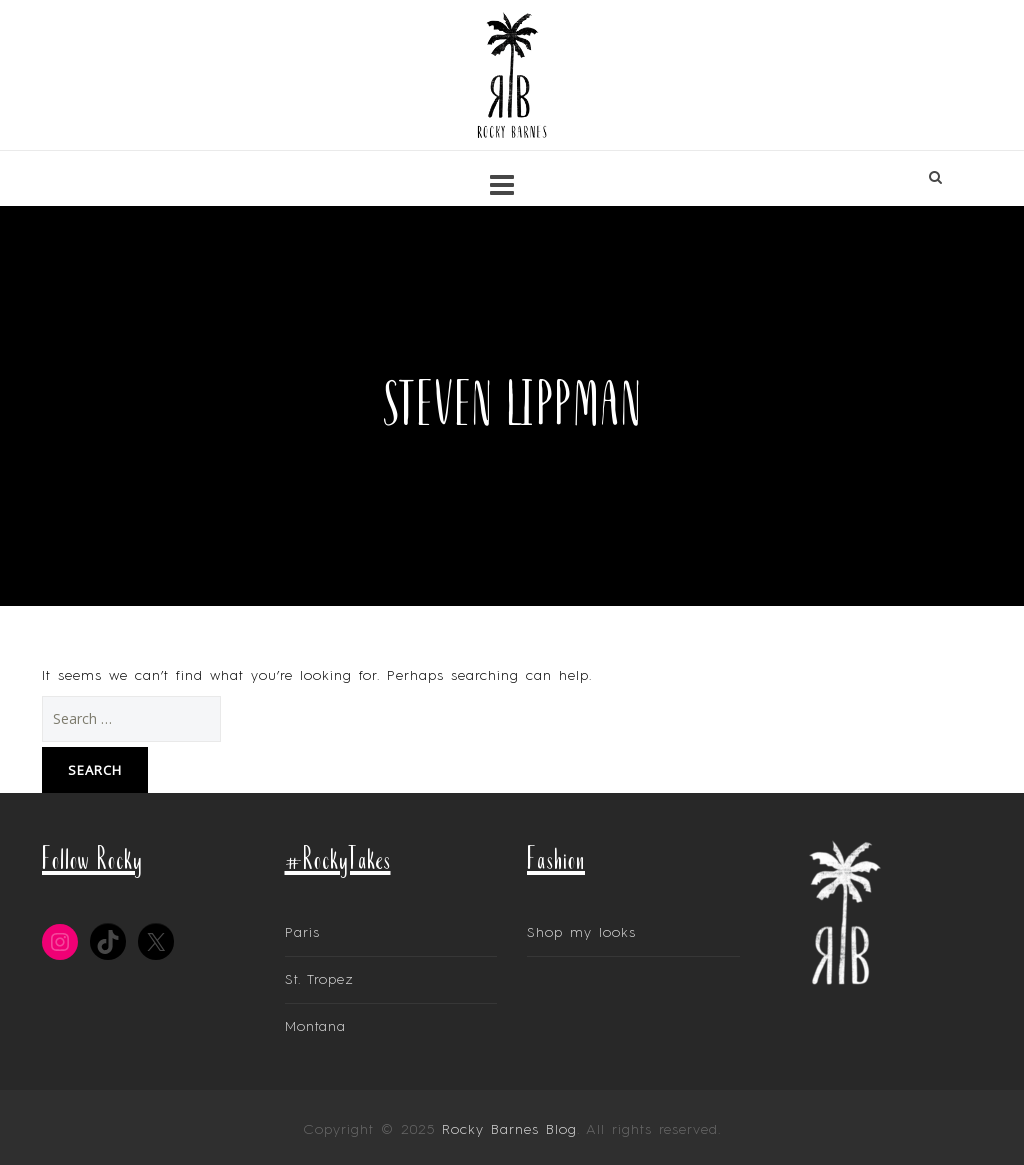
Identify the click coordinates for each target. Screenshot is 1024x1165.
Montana (315, 1027)
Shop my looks (581, 933)
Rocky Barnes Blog (509, 1130)
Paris (302, 933)
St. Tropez (319, 980)
